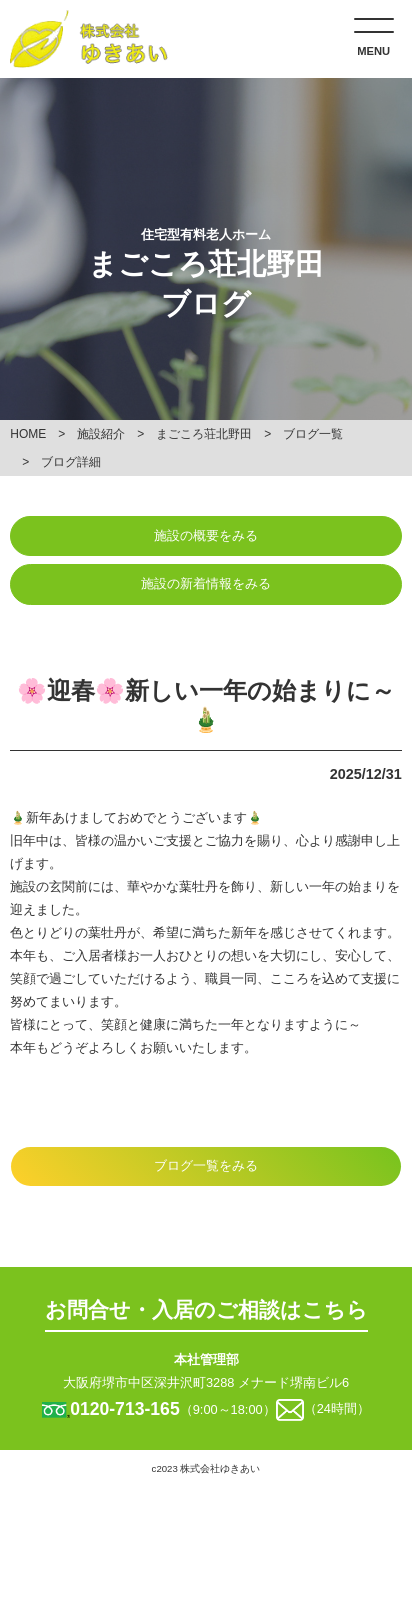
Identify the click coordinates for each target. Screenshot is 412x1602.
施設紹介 (101, 434)
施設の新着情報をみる (206, 583)
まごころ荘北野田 (204, 434)
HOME (28, 434)
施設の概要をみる (206, 535)
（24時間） (337, 1409)
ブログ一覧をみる (206, 1165)
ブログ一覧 (313, 434)
